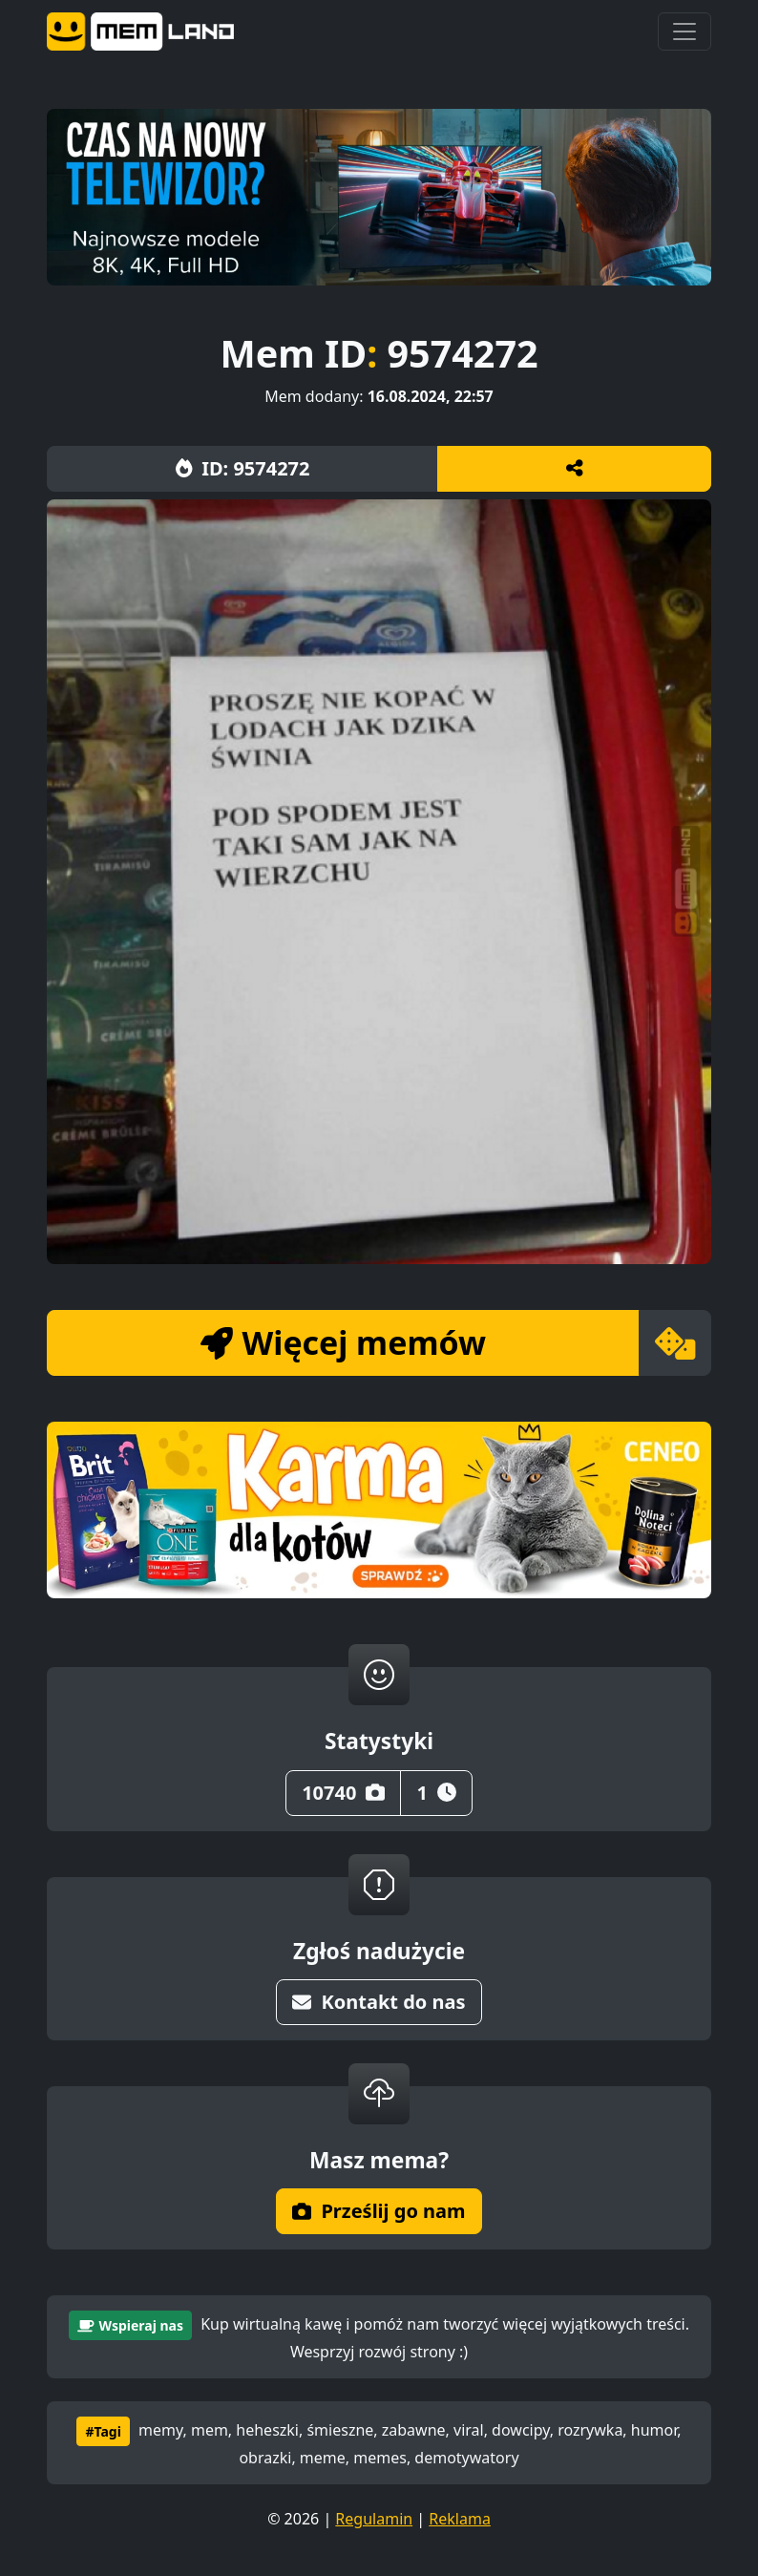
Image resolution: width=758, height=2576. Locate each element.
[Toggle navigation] (684, 31)
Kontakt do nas (378, 2002)
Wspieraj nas (130, 2325)
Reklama (460, 2518)
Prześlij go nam (378, 2211)
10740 (343, 1792)
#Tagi (102, 2431)
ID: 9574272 (243, 468)
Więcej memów (343, 1342)
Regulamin (373, 2518)
